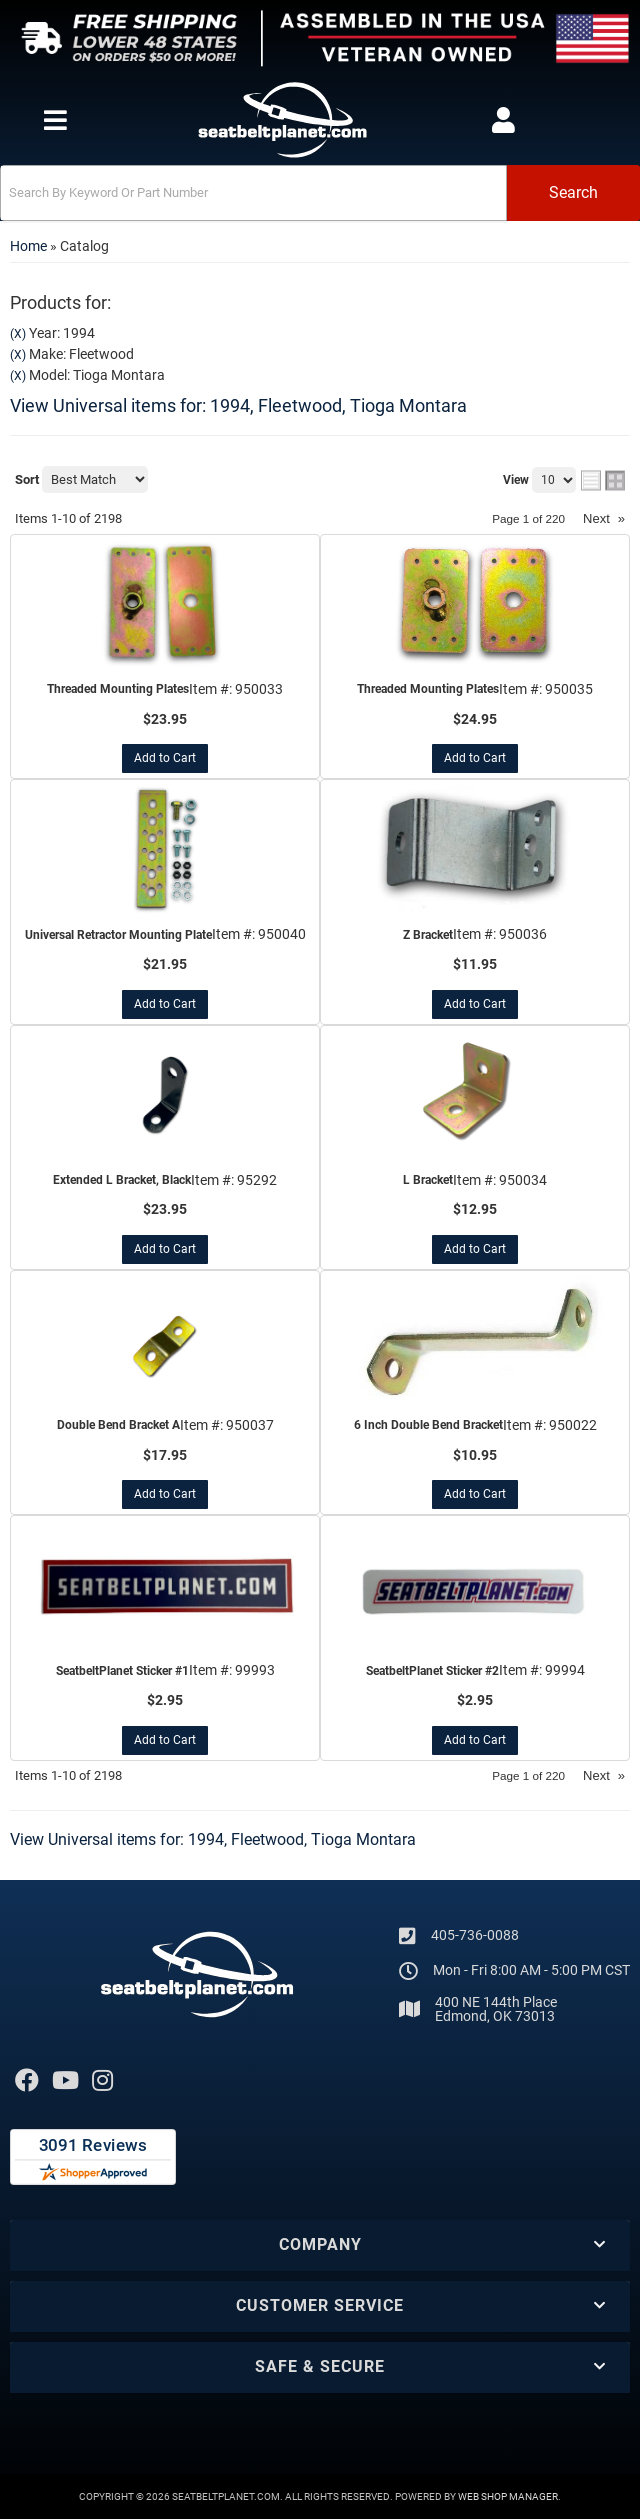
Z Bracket (428, 935)
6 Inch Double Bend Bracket (428, 1425)
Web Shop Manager (508, 2496)
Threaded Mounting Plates (118, 689)
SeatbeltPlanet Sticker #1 (122, 1671)
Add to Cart (165, 758)
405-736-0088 (475, 1935)
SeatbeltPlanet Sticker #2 (432, 1671)
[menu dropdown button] (54, 120)
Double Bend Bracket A (118, 1425)
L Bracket (428, 1180)
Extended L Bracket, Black (122, 1180)
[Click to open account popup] (503, 120)
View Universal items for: (238, 405)
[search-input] (253, 193)
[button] (320, 193)
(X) (18, 334)
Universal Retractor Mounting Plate (118, 935)
